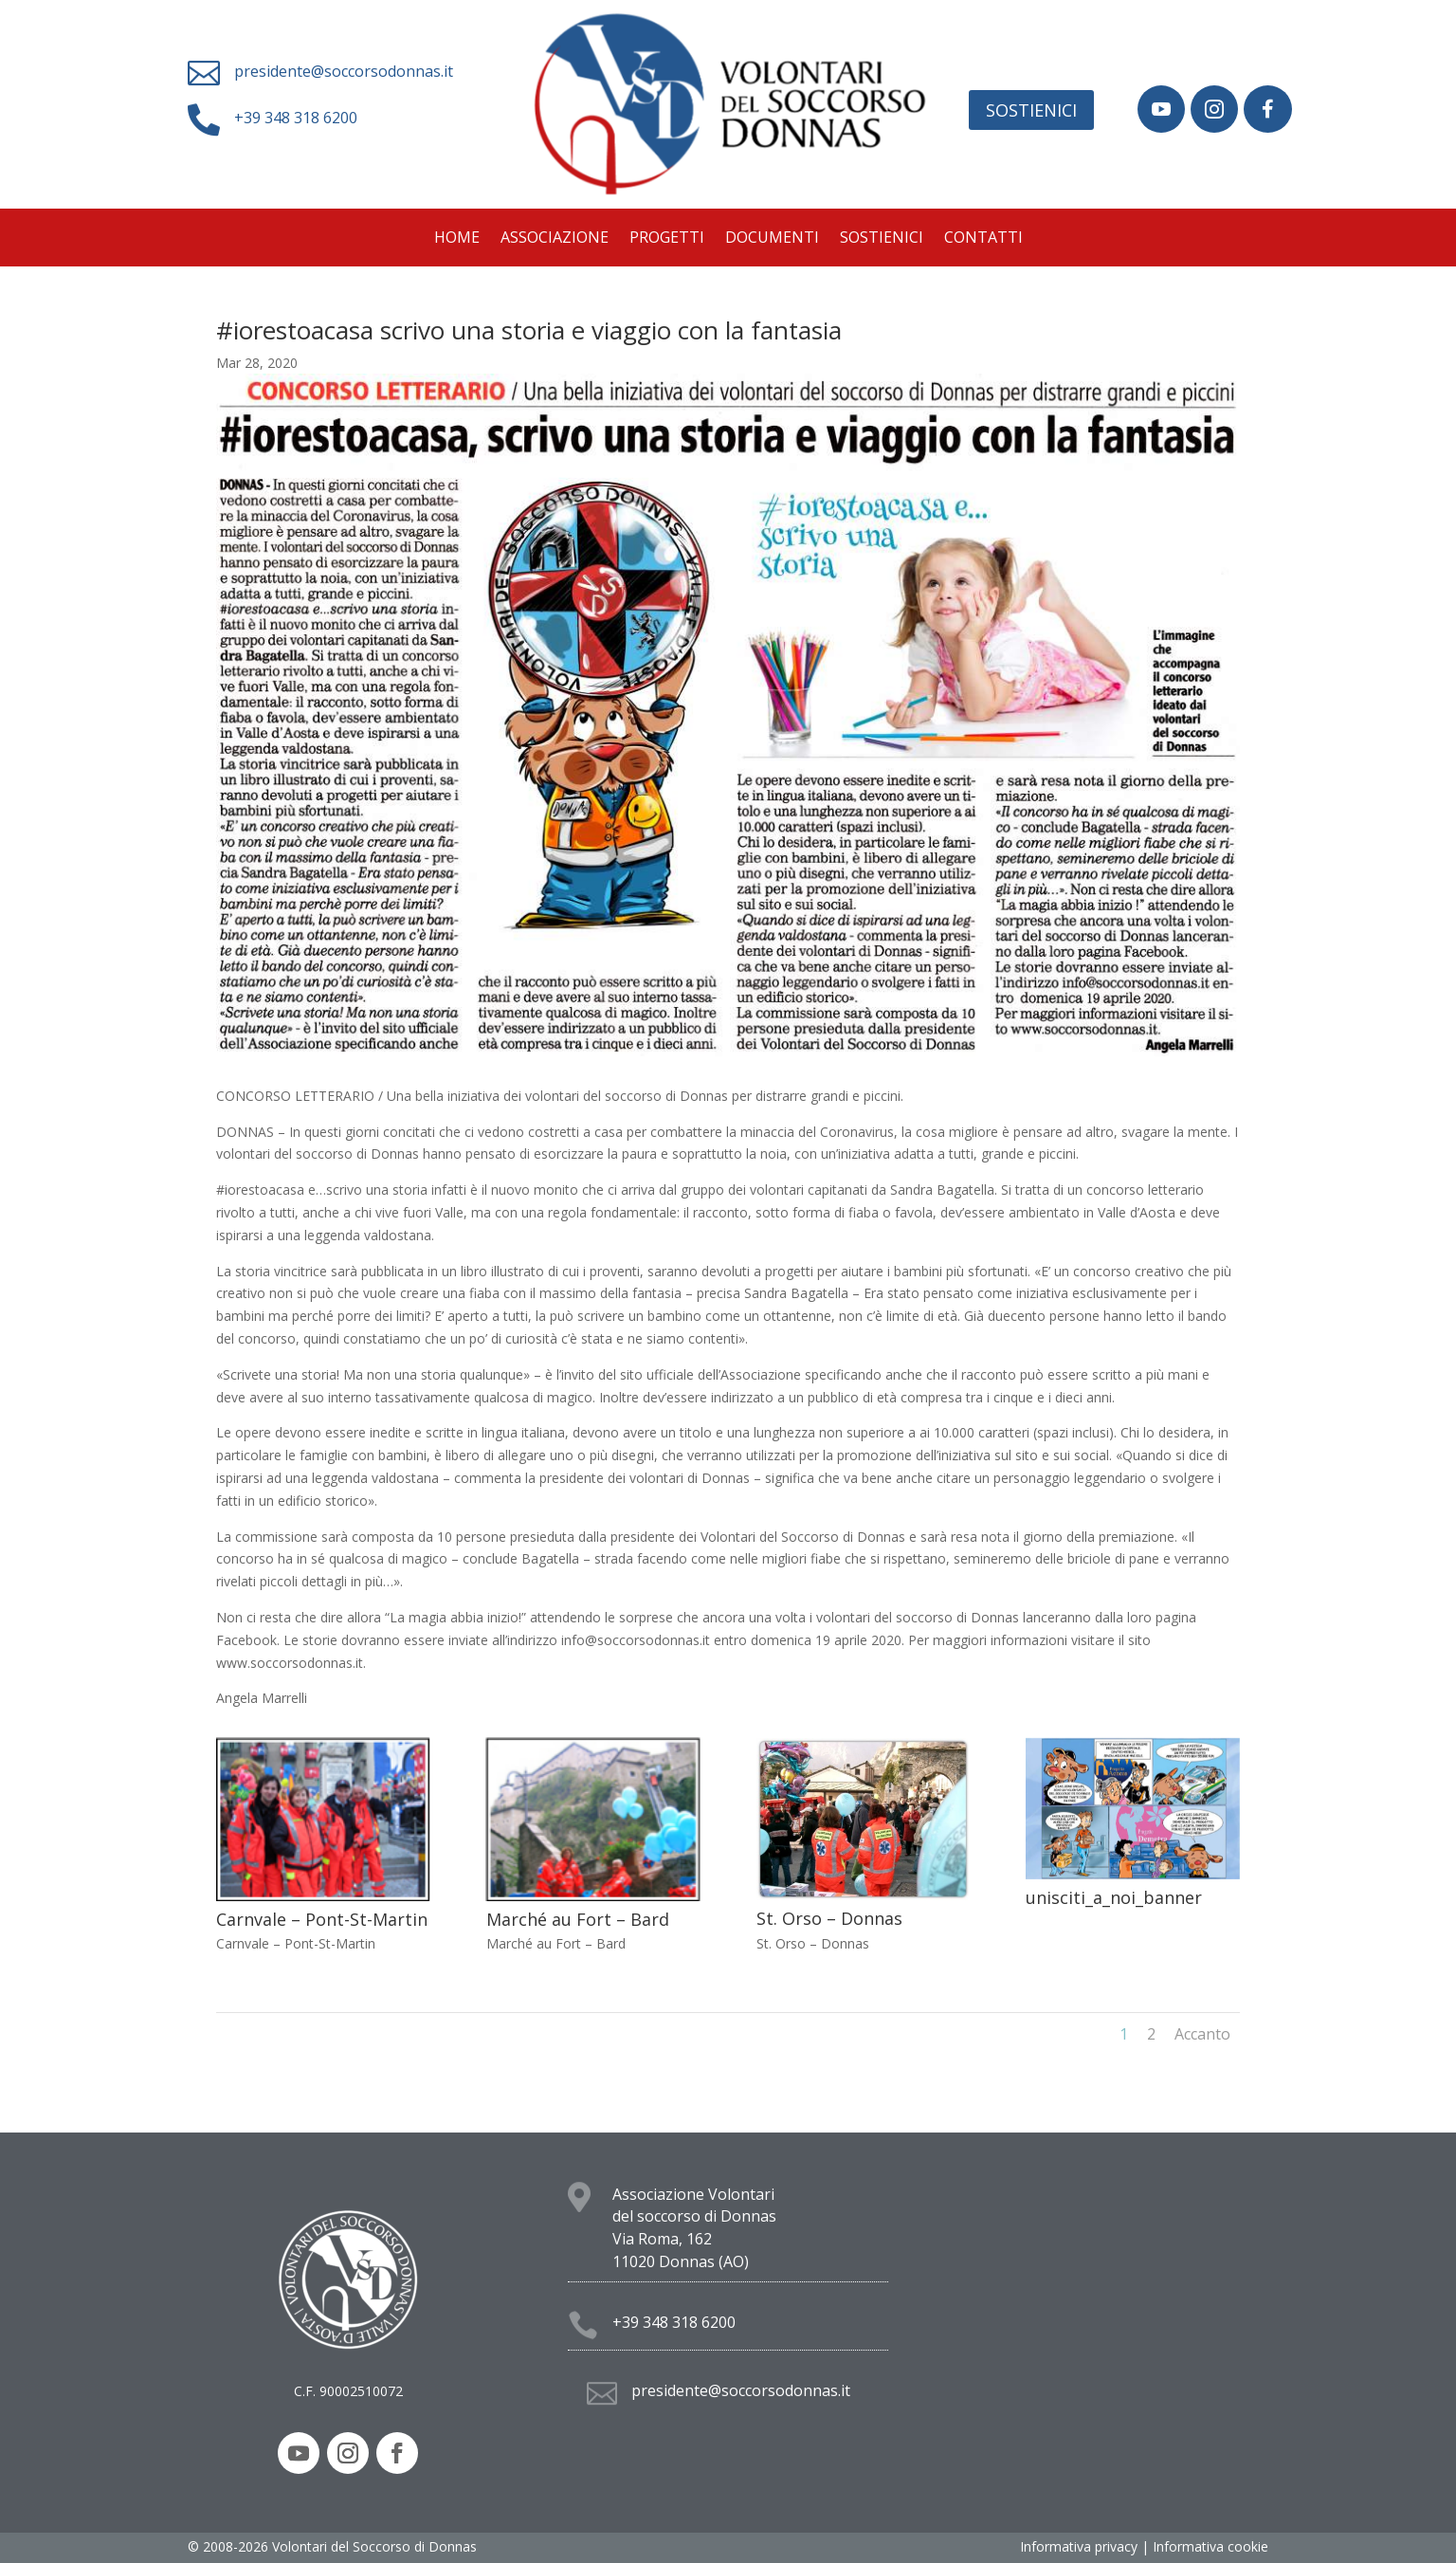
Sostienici (1031, 110)
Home (457, 238)
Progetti (666, 238)
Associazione (554, 238)
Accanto (1202, 2033)
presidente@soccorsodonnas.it (343, 71)
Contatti (983, 238)
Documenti (772, 238)
